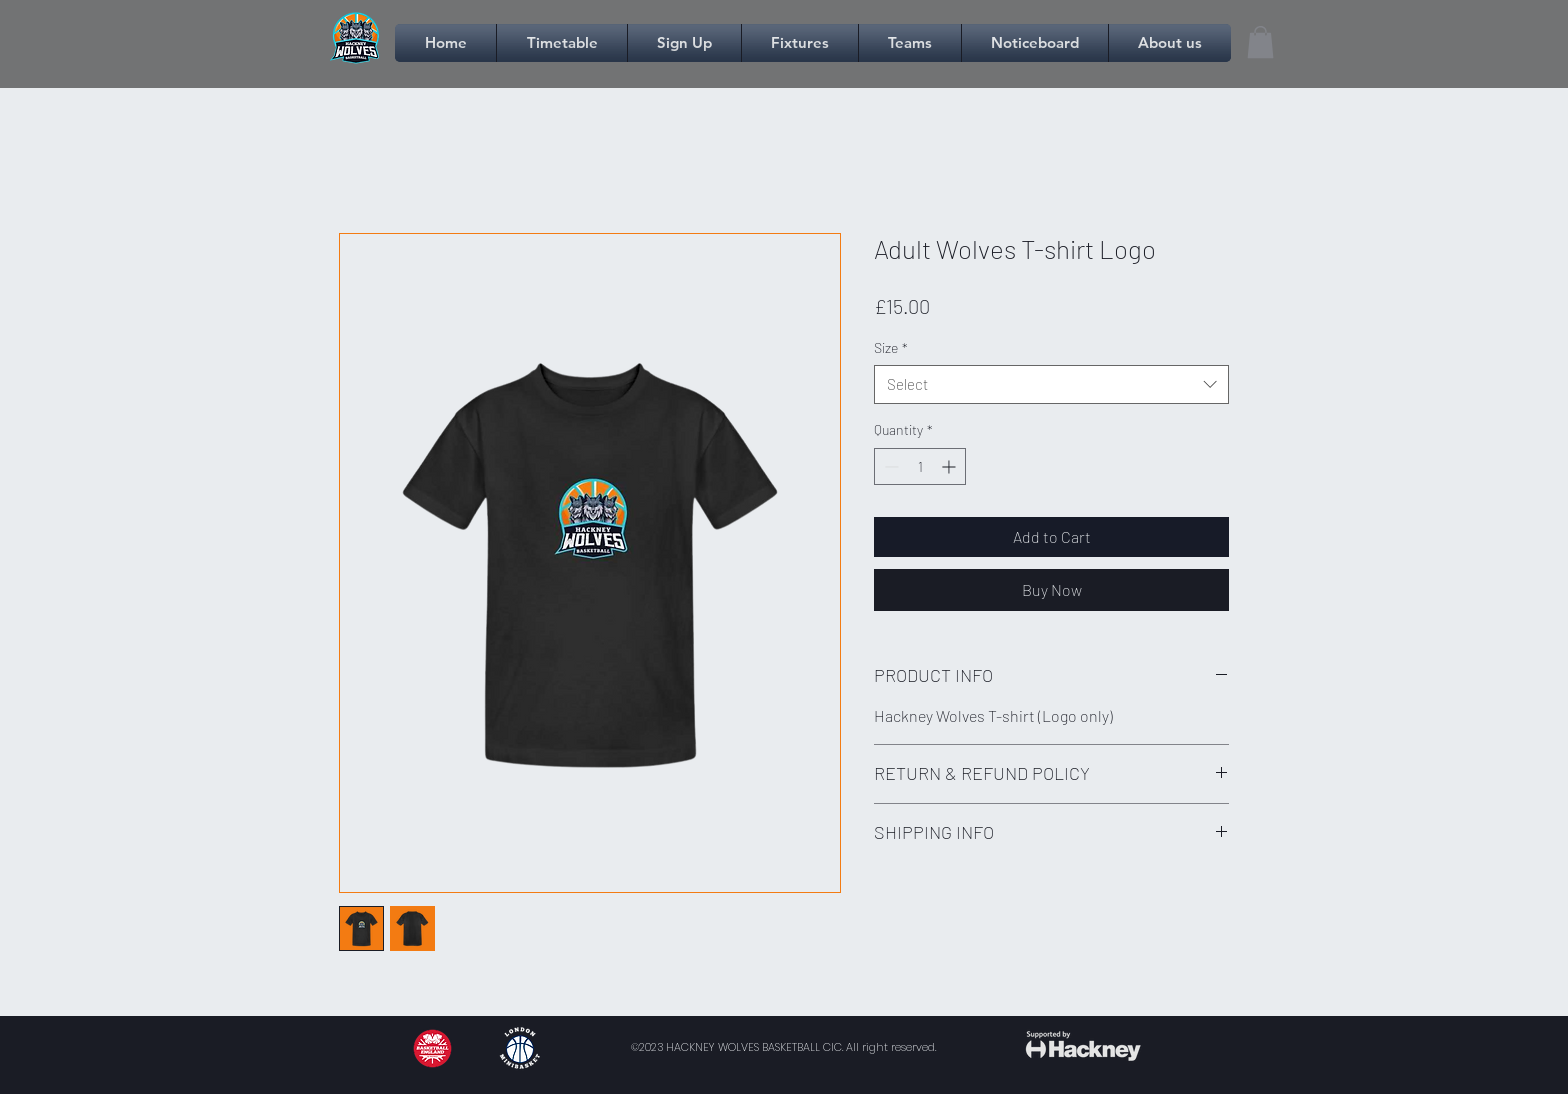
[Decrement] (889, 466)
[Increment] (950, 466)
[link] (1260, 42)
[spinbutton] (920, 466)
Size (891, 347)
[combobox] (1051, 384)
